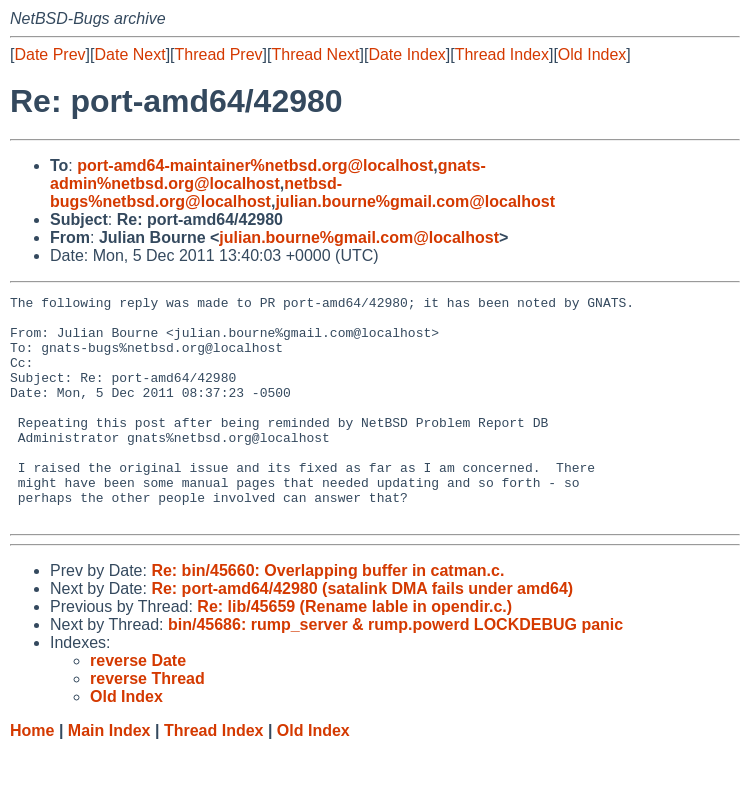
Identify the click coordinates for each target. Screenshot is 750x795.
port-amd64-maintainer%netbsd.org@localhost (255, 165)
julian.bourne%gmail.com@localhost (415, 201)
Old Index (592, 54)
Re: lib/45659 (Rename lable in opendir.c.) (354, 651)
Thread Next (315, 54)
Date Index (406, 54)
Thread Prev (219, 54)
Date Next (129, 54)
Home (32, 775)
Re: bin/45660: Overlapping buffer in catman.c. (327, 615)
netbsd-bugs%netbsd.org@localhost (196, 192)
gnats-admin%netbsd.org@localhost (268, 174)
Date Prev (49, 54)
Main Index (109, 775)
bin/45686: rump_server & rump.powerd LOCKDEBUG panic (395, 669)
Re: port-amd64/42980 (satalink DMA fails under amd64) (362, 633)
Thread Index (502, 54)
